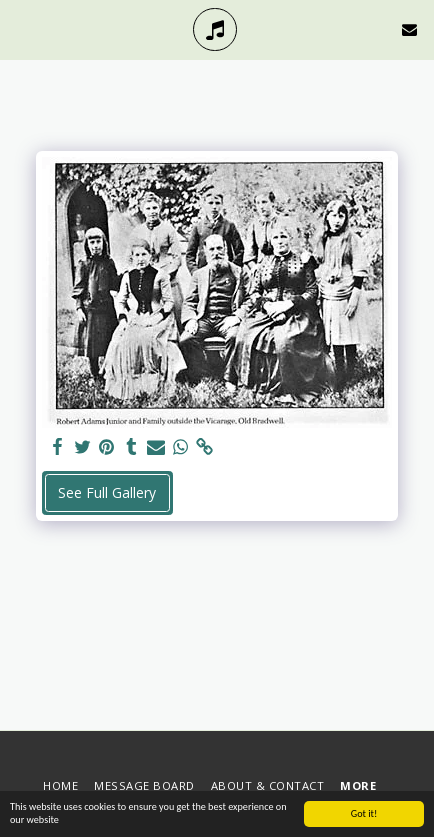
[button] (22, 28)
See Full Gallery (107, 492)
